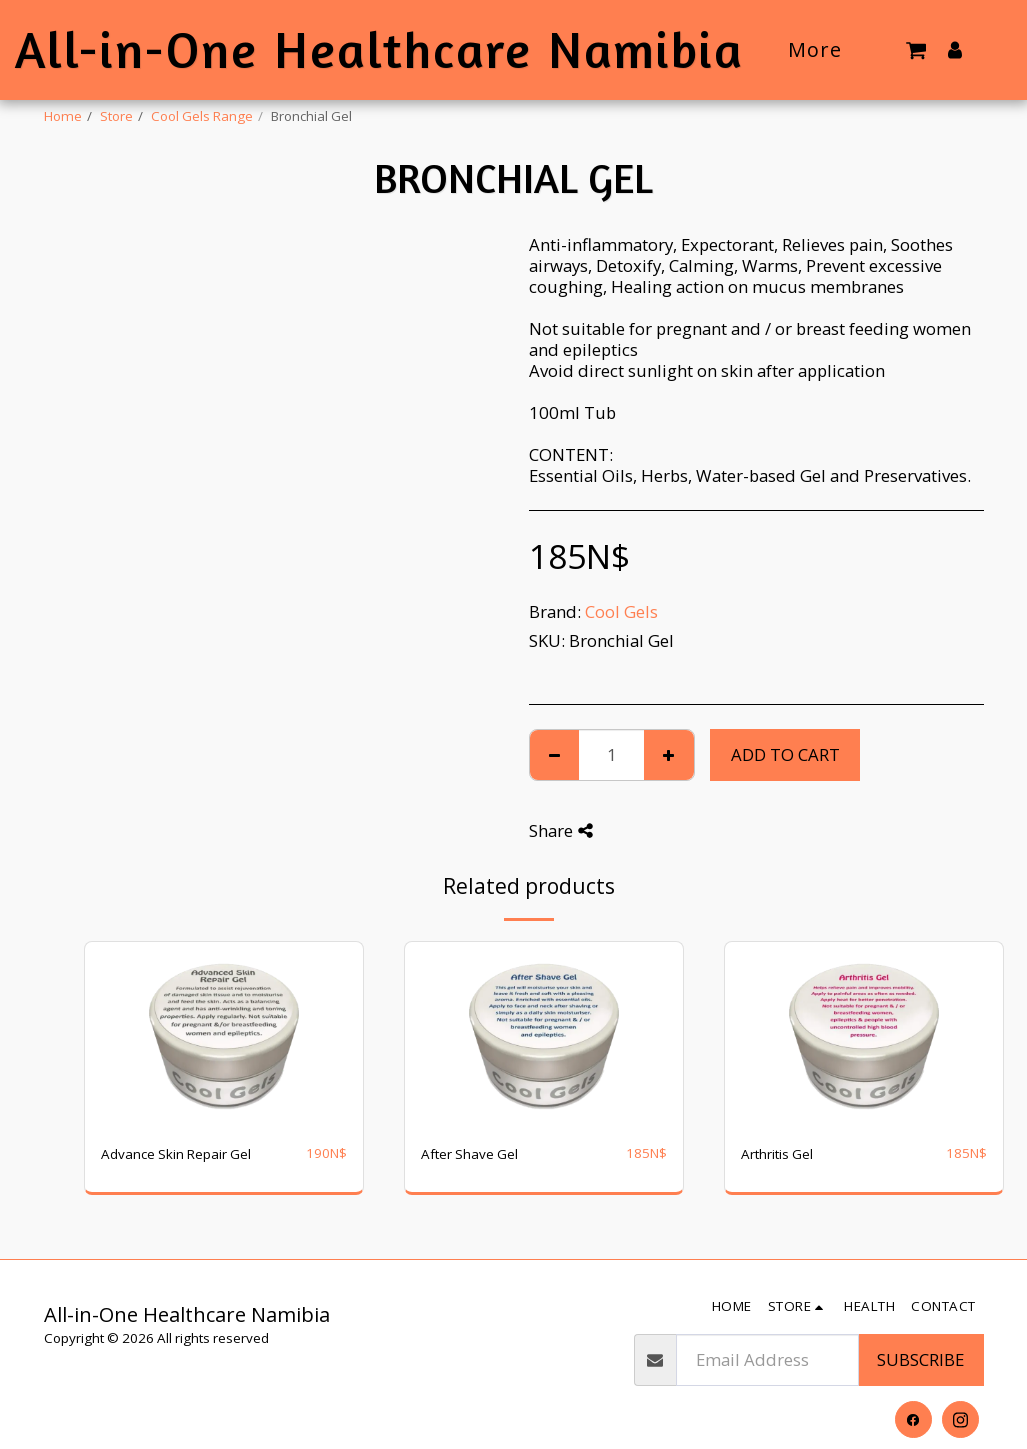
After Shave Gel (469, 1154)
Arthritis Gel (777, 1154)
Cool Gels (621, 611)
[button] (916, 49)
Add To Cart (785, 754)
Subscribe (920, 1359)
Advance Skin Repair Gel (176, 1154)
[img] (224, 1034)
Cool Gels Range (202, 116)
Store (116, 116)
